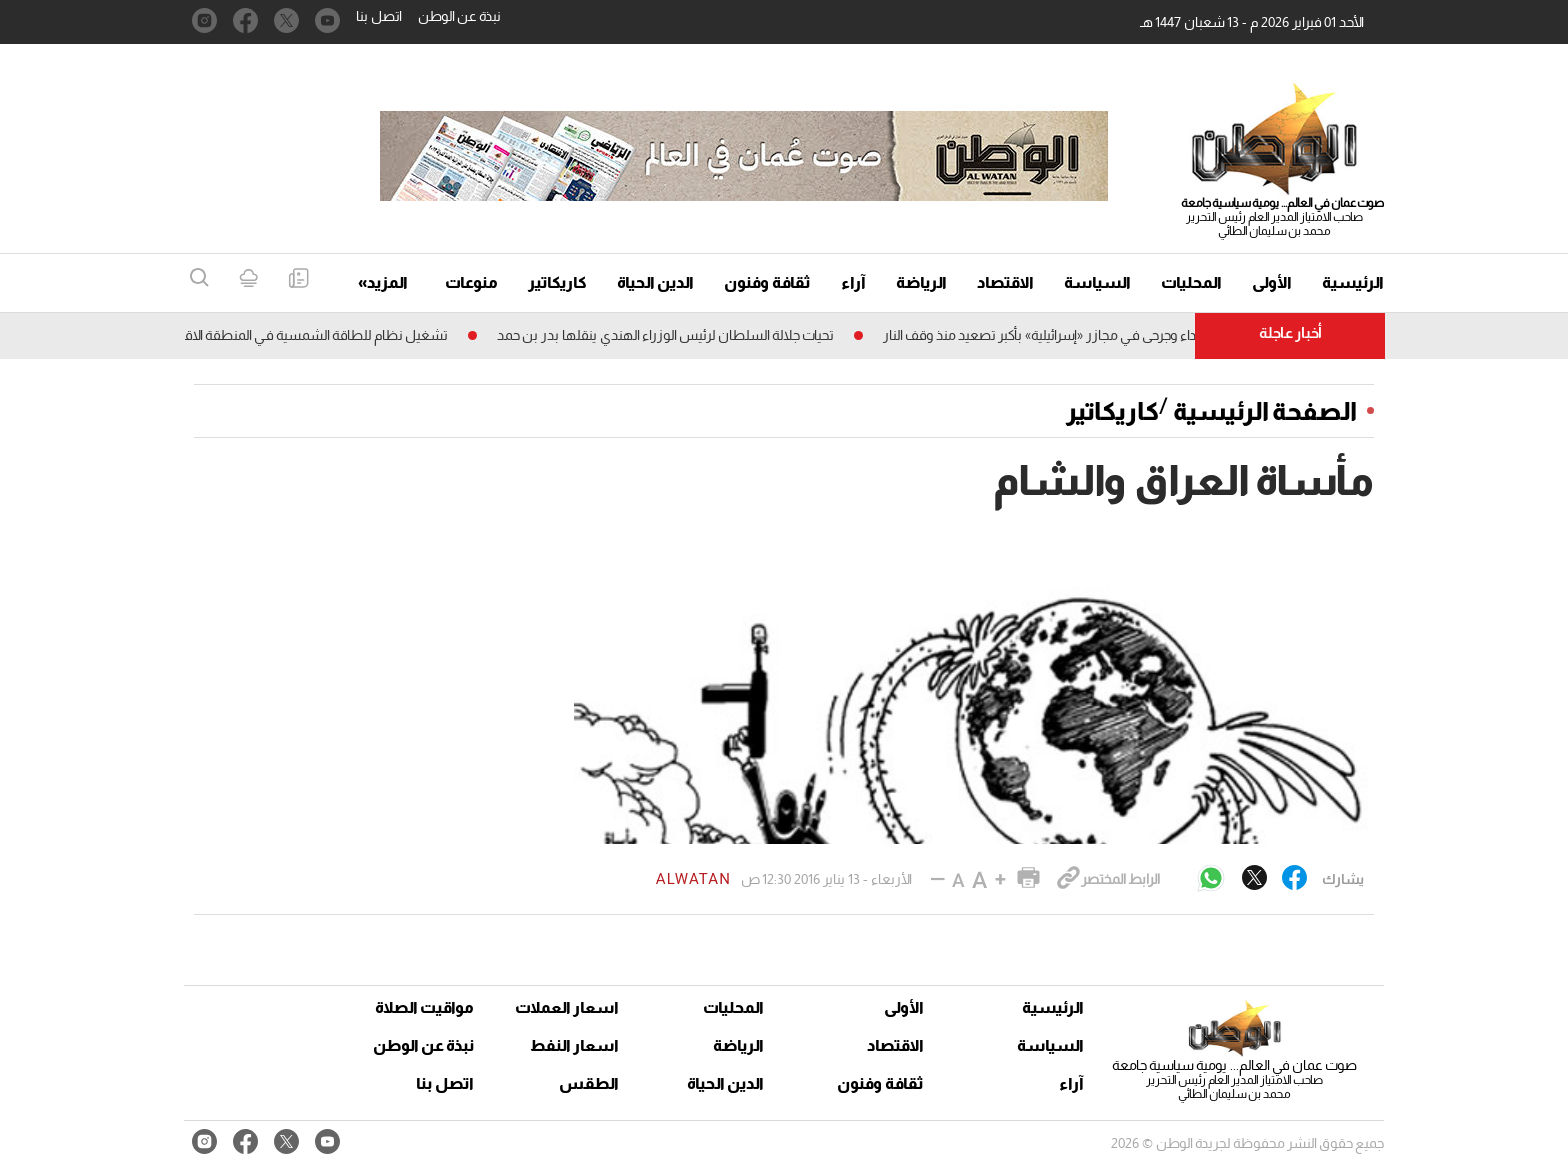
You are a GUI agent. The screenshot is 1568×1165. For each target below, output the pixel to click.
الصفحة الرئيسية (1265, 411)
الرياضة (921, 282)
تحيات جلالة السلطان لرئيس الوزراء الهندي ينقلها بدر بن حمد (658, 335)
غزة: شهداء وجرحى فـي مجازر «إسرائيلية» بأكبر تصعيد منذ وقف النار (1057, 335)
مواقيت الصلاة (424, 1007)
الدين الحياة (655, 282)
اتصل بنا (379, 16)
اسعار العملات (569, 1007)
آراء (853, 282)
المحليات (1191, 282)
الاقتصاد (1005, 282)
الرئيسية (1353, 282)
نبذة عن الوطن (459, 16)
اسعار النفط (574, 1045)
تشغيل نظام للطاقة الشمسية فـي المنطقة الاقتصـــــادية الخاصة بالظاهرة (239, 335)
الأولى (1272, 282)
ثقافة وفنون (767, 282)
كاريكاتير (557, 282)
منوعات (471, 282)
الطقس (589, 1083)
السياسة (1097, 282)
